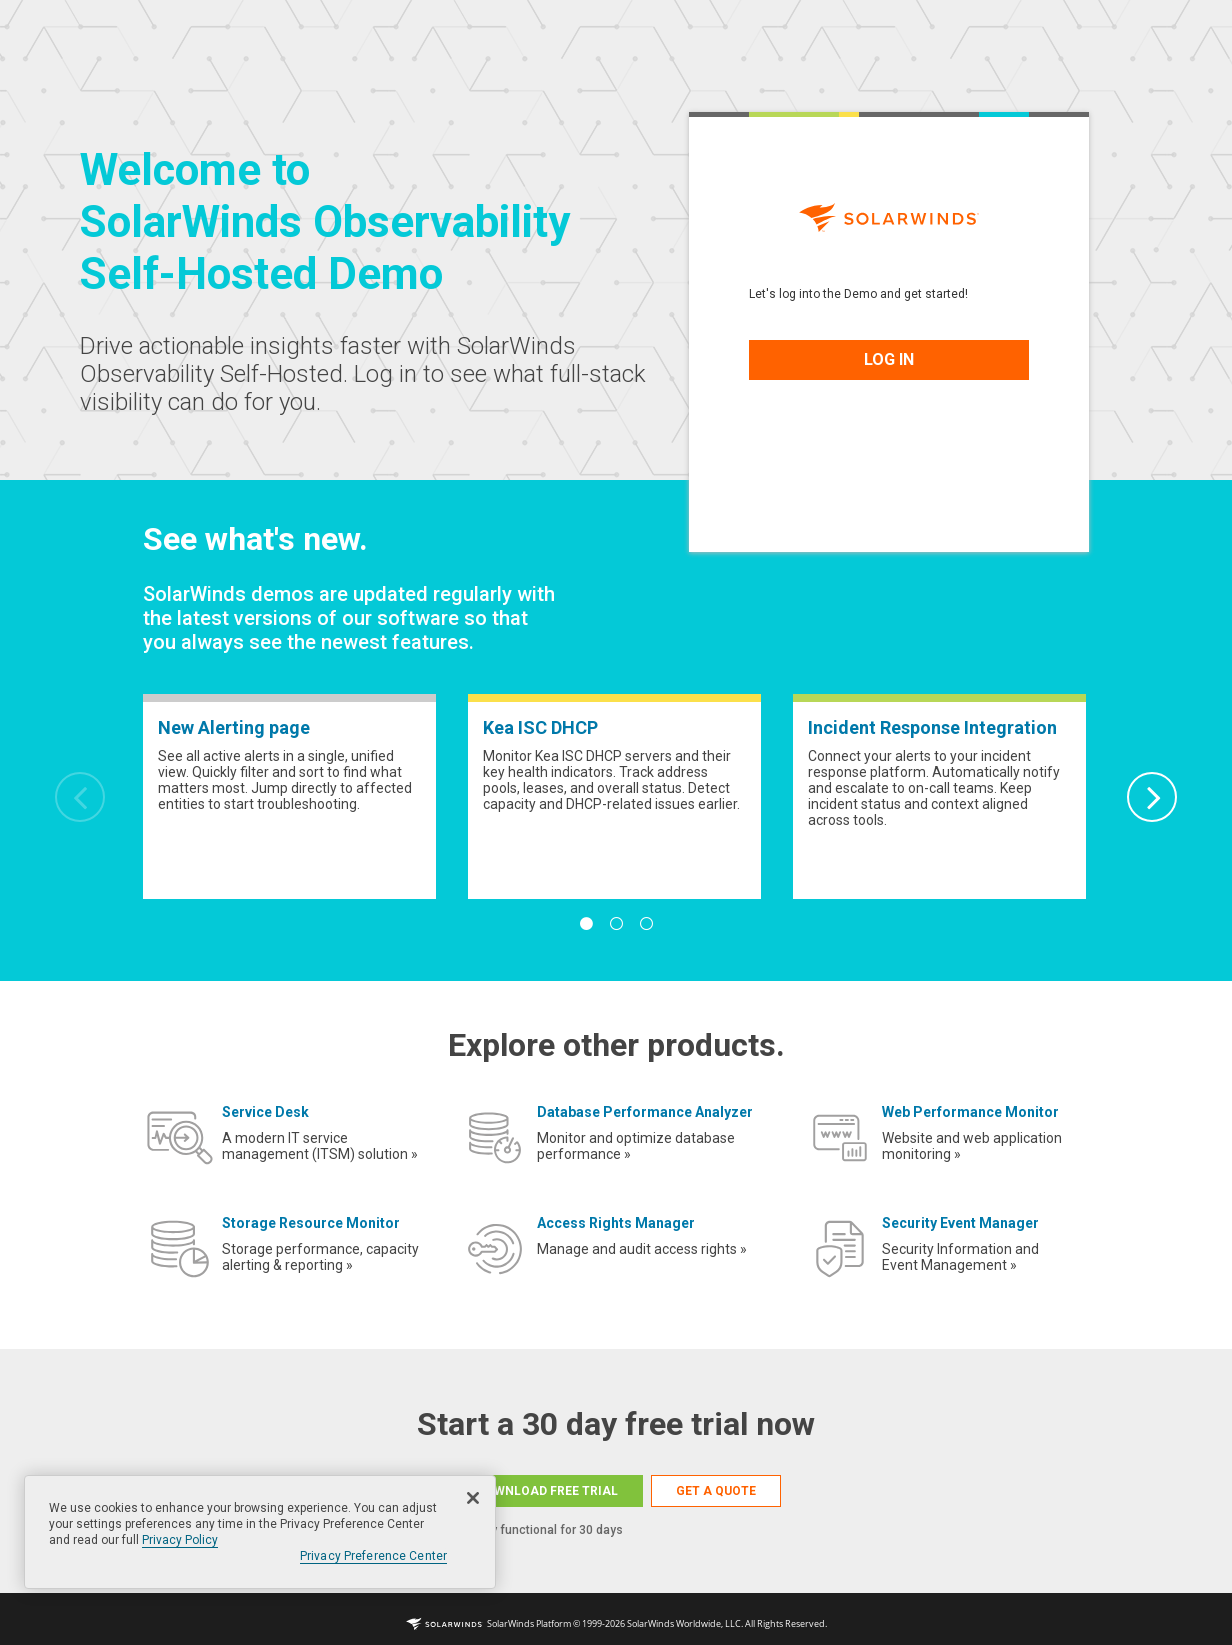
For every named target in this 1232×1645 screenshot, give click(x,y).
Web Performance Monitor (970, 1112)
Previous (80, 797)
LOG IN (889, 359)
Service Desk (265, 1112)
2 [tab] (616, 924)
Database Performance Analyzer (645, 1112)
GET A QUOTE (716, 1491)
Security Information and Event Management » (960, 1257)
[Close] (473, 1498)
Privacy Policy (180, 1540)
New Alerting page (234, 727)
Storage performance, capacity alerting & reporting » (320, 1257)
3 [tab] (646, 924)
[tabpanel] (289, 796)
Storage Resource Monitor (311, 1223)
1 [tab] (586, 924)
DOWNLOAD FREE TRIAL (547, 1491)
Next (1152, 797)
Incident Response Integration (932, 727)
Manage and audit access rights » (642, 1249)
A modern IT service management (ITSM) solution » (320, 1146)
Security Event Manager (960, 1223)
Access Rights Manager (616, 1223)
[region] (260, 1532)
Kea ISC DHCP (540, 727)
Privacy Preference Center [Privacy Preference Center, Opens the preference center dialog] (373, 1556)
